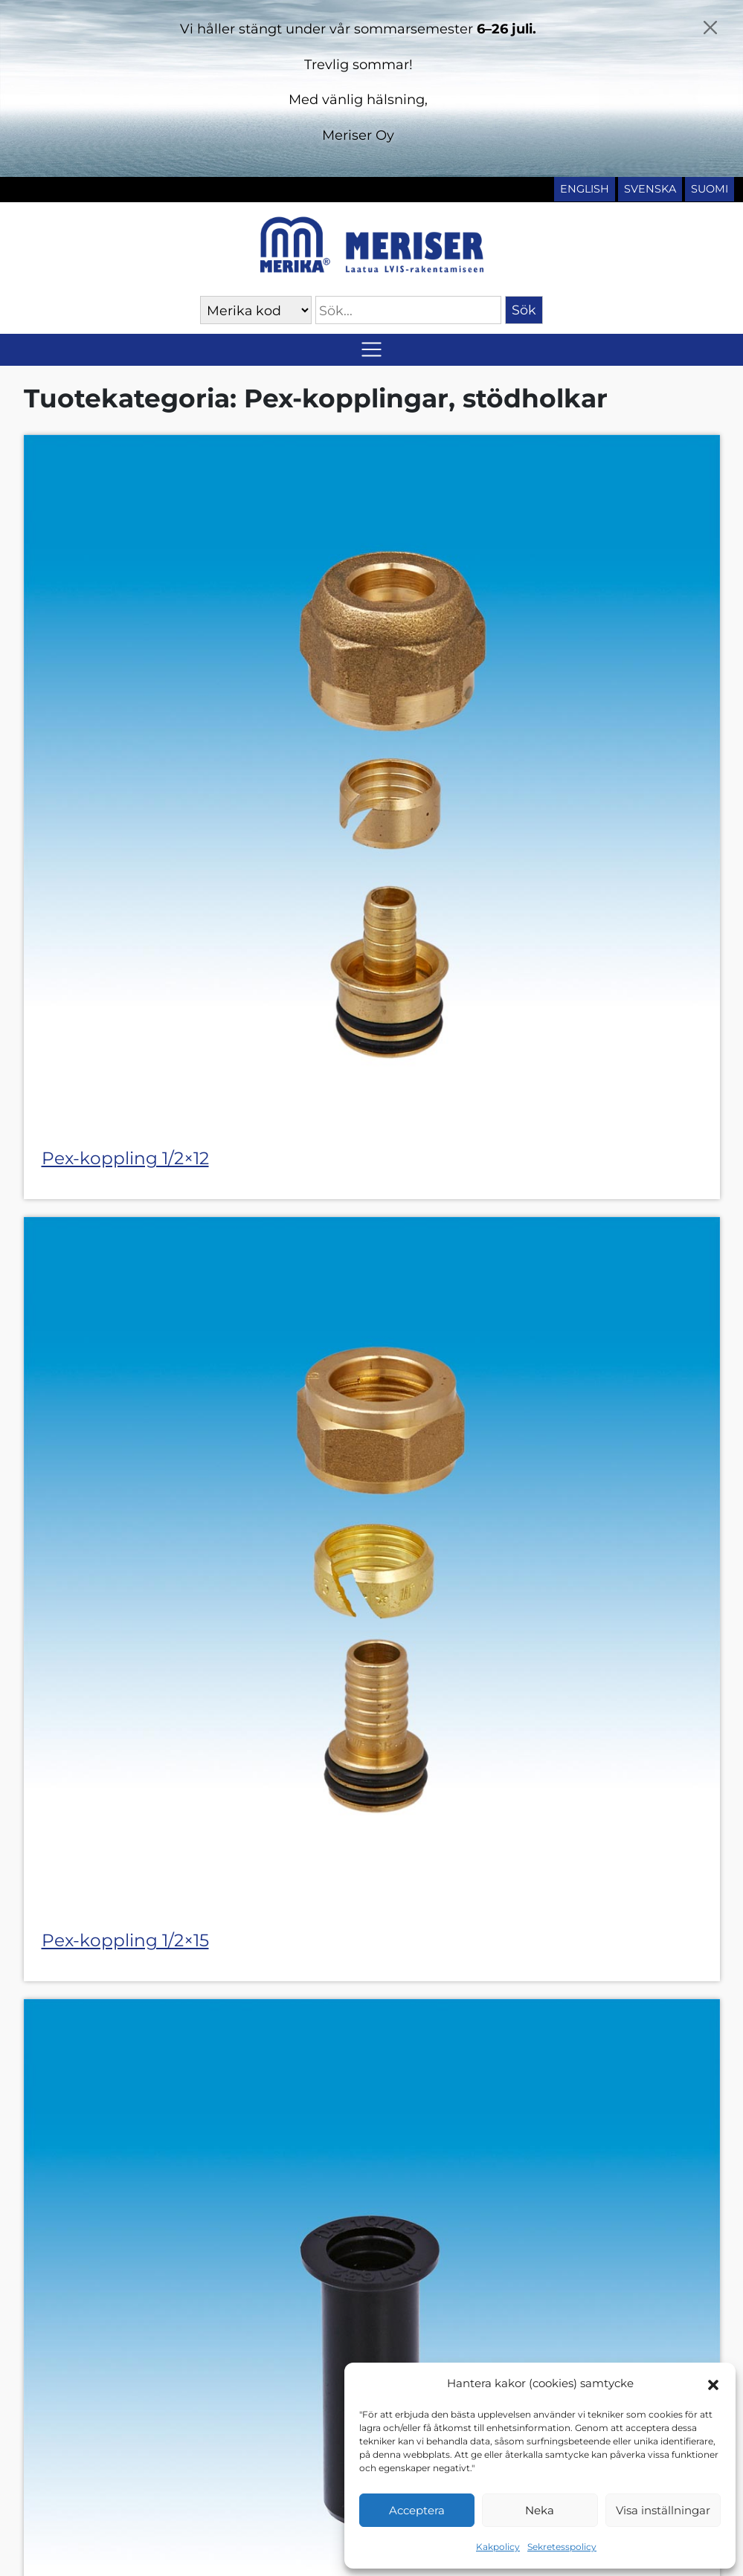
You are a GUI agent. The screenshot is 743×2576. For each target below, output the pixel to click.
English (584, 189)
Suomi (709, 189)
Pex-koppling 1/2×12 (125, 1158)
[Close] (709, 27)
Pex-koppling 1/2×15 (125, 1940)
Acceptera (417, 2510)
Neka (539, 2510)
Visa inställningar (663, 2510)
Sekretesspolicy (561, 2546)
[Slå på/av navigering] (371, 350)
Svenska (650, 189)
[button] (713, 2383)
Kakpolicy (498, 2546)
